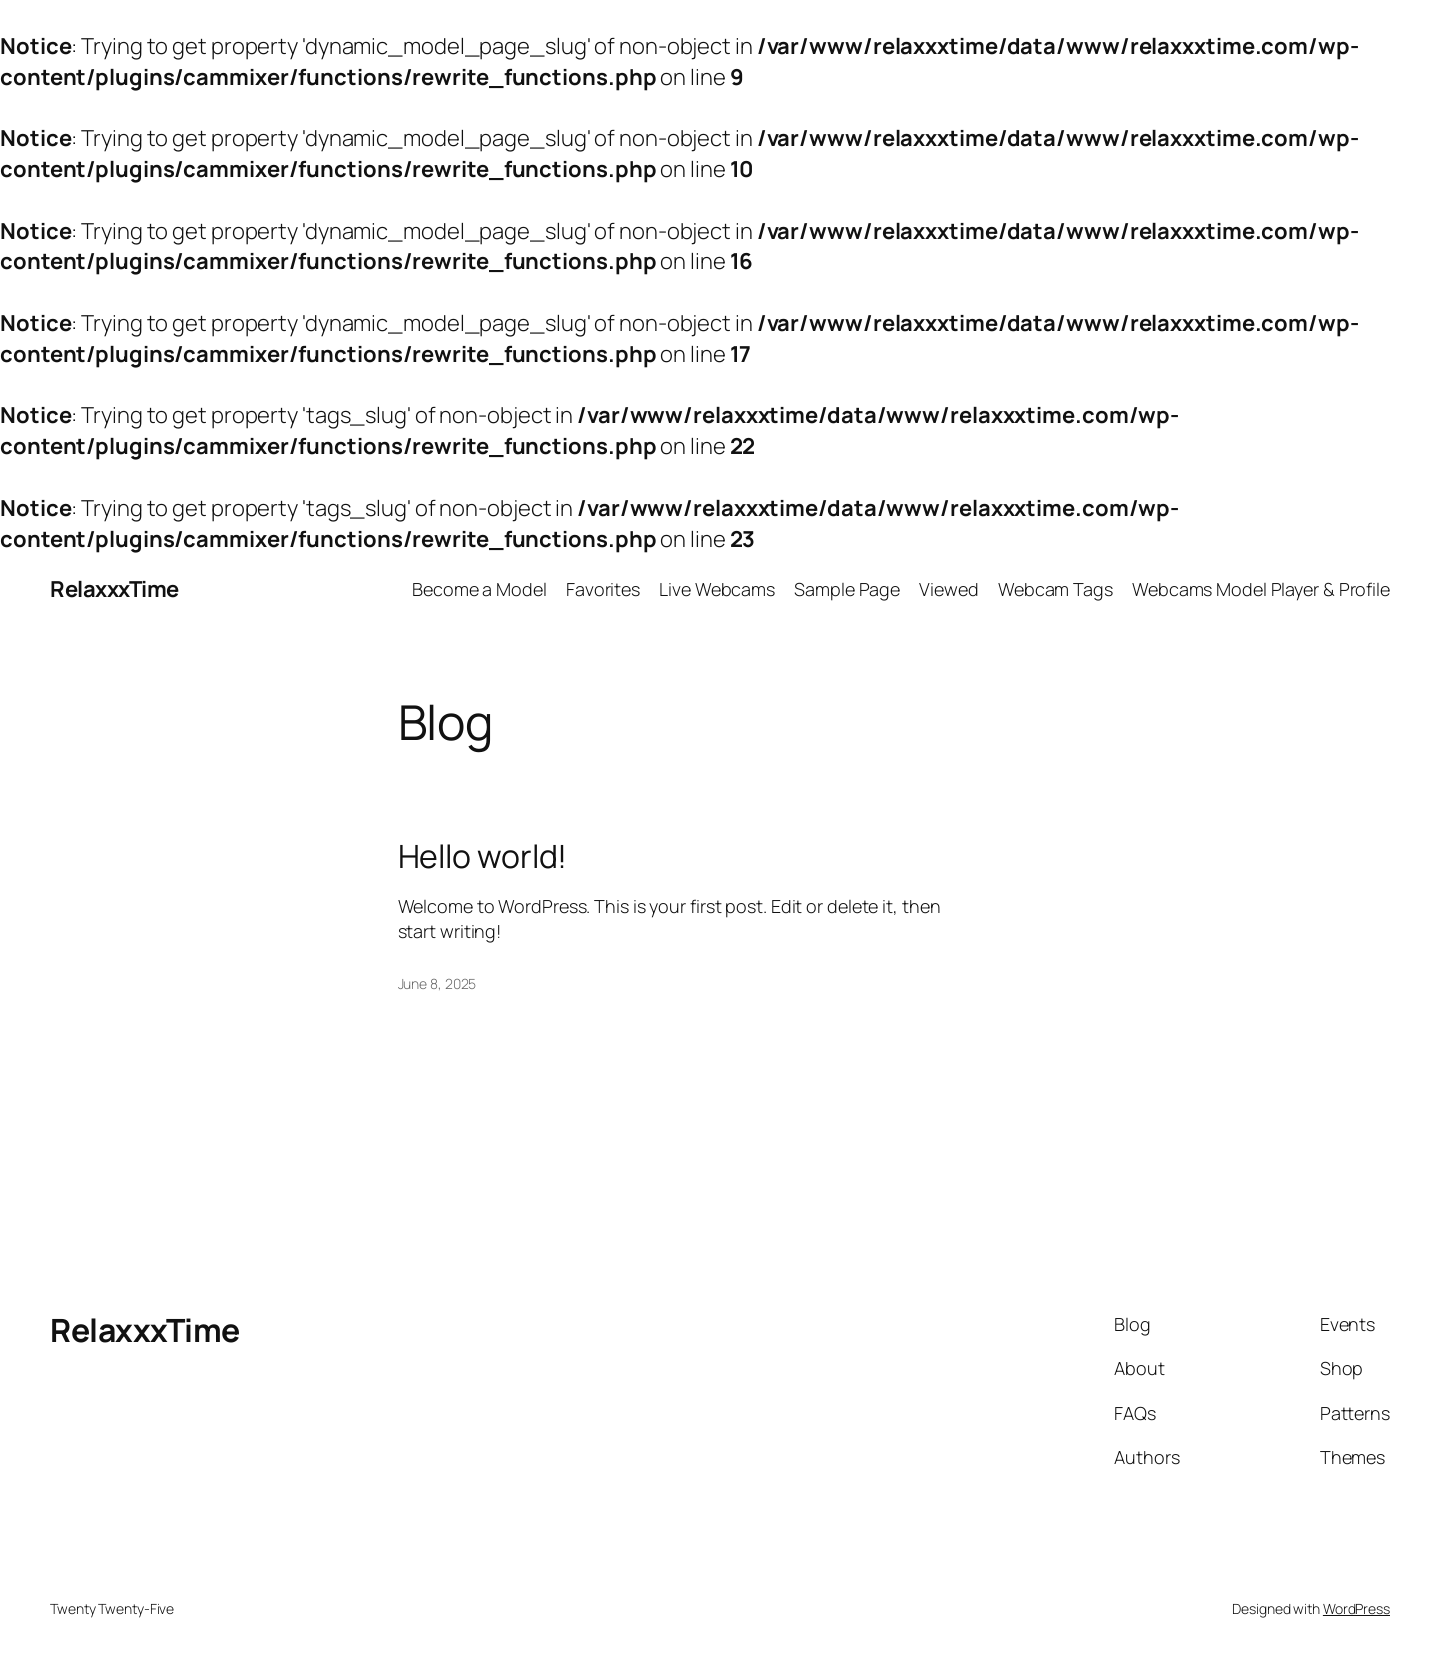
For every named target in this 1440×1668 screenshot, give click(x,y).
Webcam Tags (1055, 589)
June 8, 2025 (437, 983)
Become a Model (479, 589)
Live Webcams (717, 589)
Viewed (948, 589)
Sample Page (847, 589)
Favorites (603, 589)
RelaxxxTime (114, 589)
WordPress (1356, 1608)
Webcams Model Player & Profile (1261, 589)
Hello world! (483, 856)
